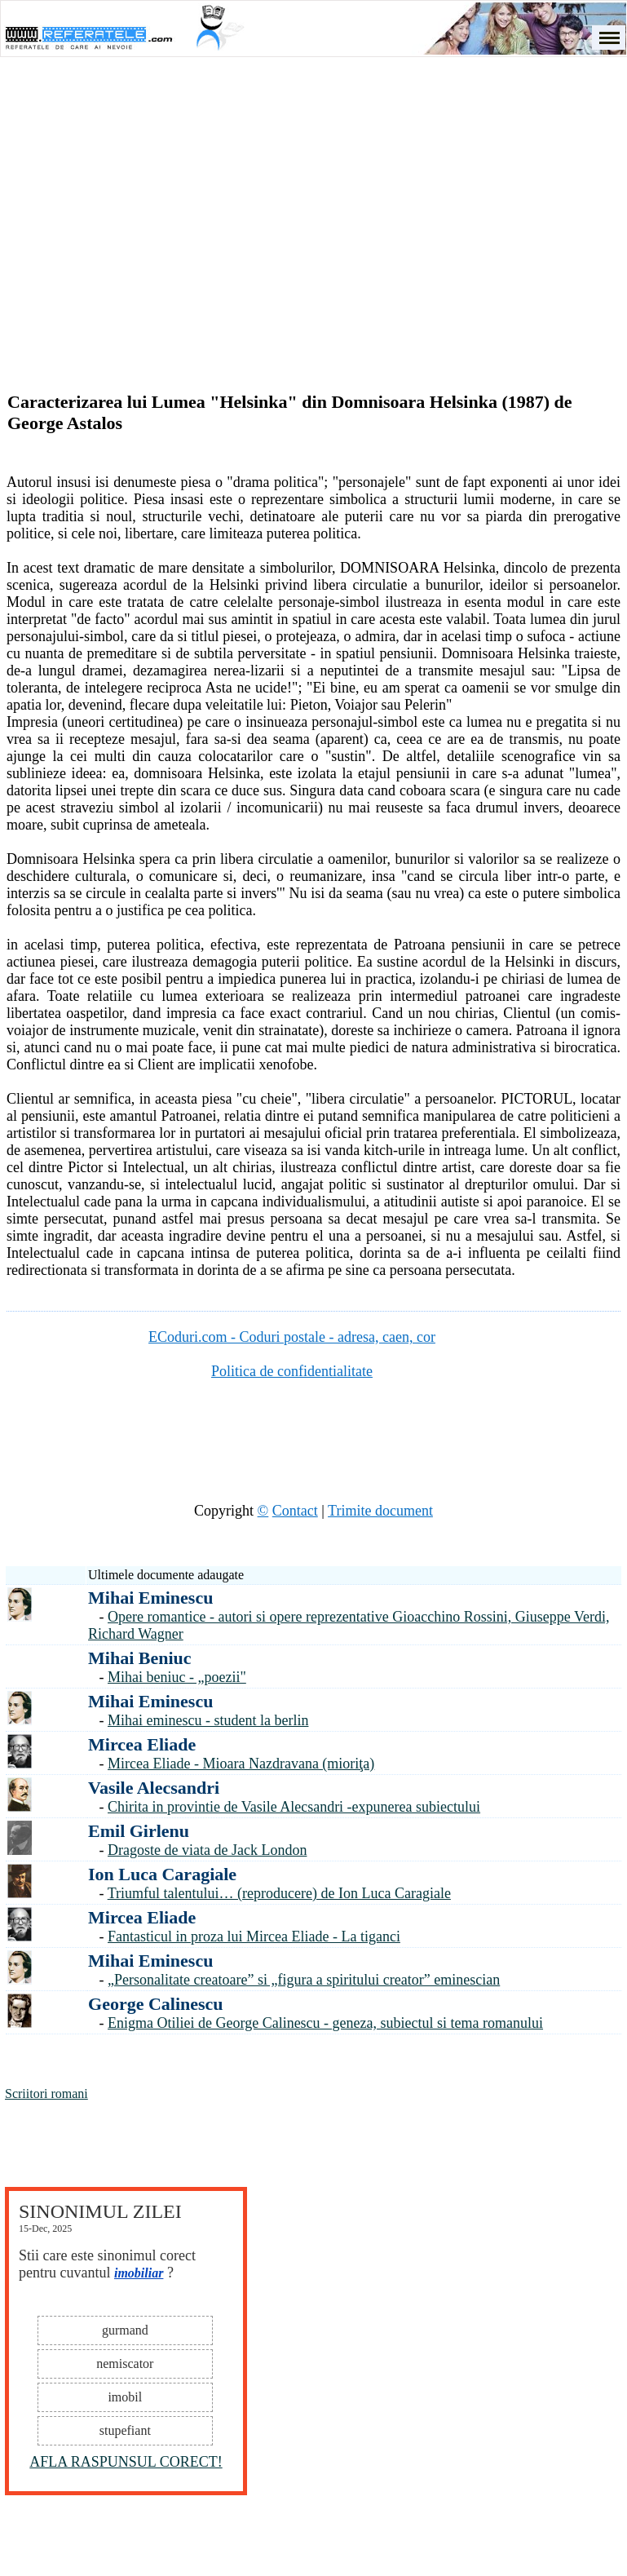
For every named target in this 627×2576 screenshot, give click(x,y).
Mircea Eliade (142, 1744)
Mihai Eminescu (150, 1597)
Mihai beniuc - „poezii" (177, 1677)
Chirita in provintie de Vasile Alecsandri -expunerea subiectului (294, 1807)
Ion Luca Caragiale (162, 1874)
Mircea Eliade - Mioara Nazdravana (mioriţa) (241, 1763)
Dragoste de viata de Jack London (207, 1850)
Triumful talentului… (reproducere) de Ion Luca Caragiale (279, 1893)
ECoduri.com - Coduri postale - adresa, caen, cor (291, 1337)
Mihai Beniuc (140, 1658)
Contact (295, 1511)
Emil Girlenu (138, 1831)
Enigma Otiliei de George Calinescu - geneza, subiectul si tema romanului (325, 2023)
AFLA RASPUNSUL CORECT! (125, 2462)
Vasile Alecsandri (153, 1787)
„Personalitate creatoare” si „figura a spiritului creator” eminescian (304, 1980)
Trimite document (380, 1511)
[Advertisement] (314, 200)
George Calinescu (155, 2004)
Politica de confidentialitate (292, 1371)
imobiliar (138, 2273)
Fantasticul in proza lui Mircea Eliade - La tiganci (254, 1936)
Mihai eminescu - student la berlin (208, 1720)
